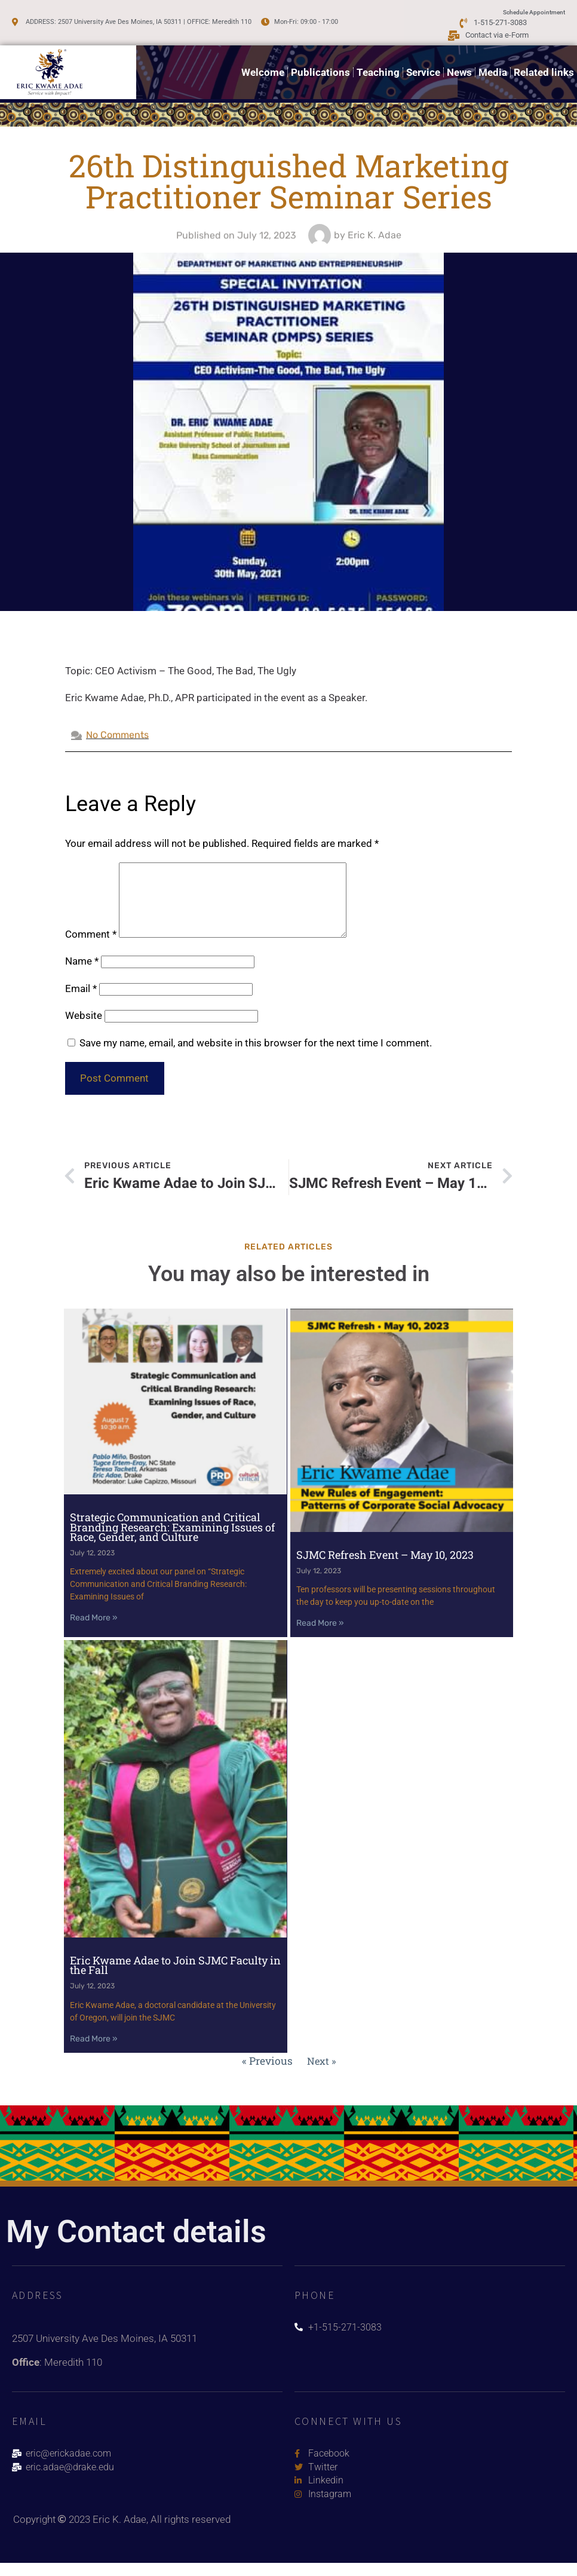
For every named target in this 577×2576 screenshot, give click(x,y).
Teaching (378, 67)
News (459, 67)
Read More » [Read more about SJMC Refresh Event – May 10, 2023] (320, 1636)
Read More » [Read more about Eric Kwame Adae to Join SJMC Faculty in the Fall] (94, 2049)
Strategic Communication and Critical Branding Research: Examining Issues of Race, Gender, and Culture (172, 1539)
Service (423, 67)
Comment (90, 948)
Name (82, 975)
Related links (544, 67)
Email (81, 1003)
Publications (320, 67)
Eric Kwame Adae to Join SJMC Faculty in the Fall (175, 1975)
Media (492, 67)
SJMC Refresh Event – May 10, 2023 (385, 1567)
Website (83, 1030)
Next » (321, 2071)
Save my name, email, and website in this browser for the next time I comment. (255, 1057)
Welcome (262, 67)
